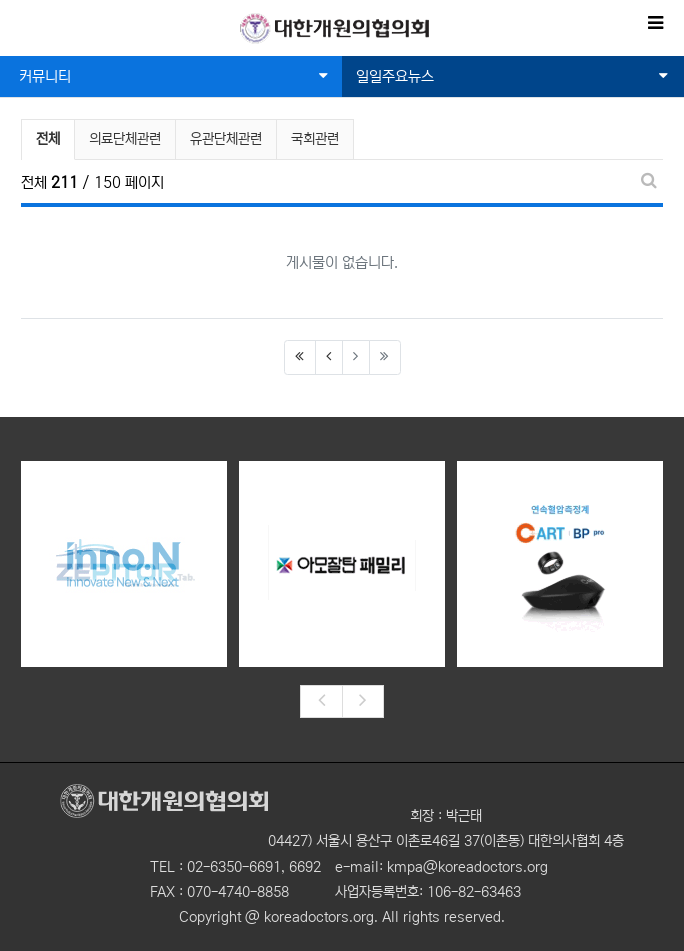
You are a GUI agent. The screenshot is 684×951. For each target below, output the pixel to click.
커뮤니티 (173, 76)
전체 (48, 139)
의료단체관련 (125, 139)
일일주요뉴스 (512, 76)
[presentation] (321, 702)
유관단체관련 (226, 139)
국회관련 (315, 139)
